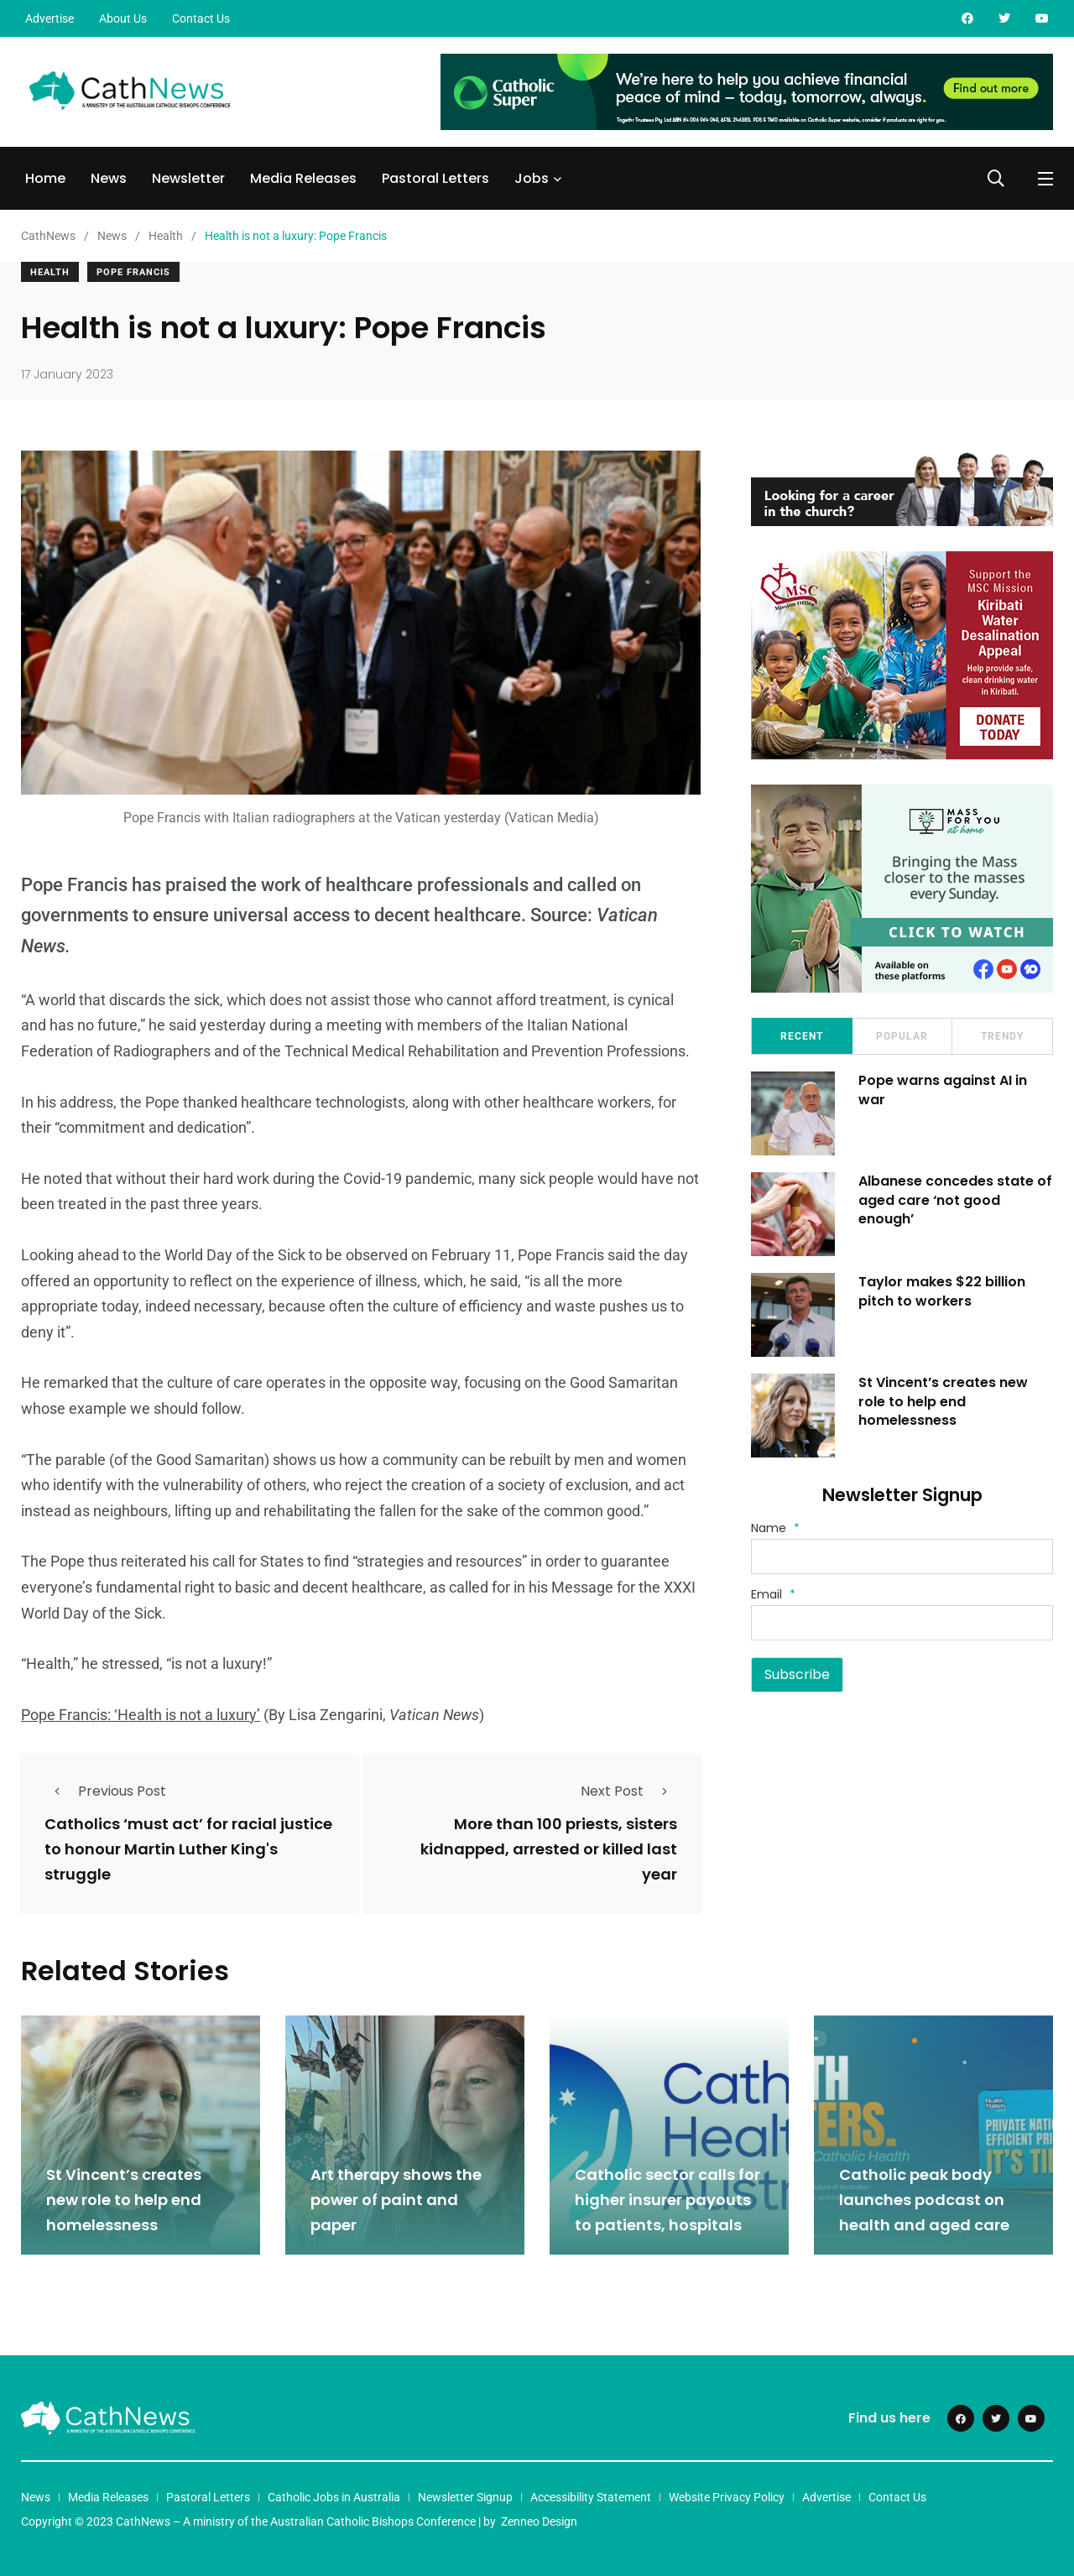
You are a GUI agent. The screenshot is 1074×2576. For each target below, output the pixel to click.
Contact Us (201, 18)
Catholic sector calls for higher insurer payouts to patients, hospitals (667, 2198)
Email (773, 1594)
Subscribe (797, 1674)
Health (50, 272)
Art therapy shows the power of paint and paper (396, 2198)
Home (45, 178)
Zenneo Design (539, 2519)
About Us (123, 18)
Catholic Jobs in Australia (334, 2495)
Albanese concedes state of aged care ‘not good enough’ (947, 1199)
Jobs (531, 178)
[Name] (902, 1556)
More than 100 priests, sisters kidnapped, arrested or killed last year (548, 1849)
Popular (902, 1036)
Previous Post (105, 1790)
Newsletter (188, 178)
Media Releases (303, 178)
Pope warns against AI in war (944, 1089)
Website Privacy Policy (727, 2495)
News (109, 178)
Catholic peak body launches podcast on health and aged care (924, 2198)
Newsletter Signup (465, 2495)
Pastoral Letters (435, 178)
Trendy (1002, 1036)
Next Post (629, 1790)
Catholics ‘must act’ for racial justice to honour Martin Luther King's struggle (188, 1849)
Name (775, 1528)
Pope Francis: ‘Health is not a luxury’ (140, 1714)
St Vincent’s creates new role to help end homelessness (945, 1401)
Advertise (49, 18)
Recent (801, 1036)
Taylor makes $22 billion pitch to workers (943, 1291)
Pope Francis (133, 272)
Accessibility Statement (590, 2495)
